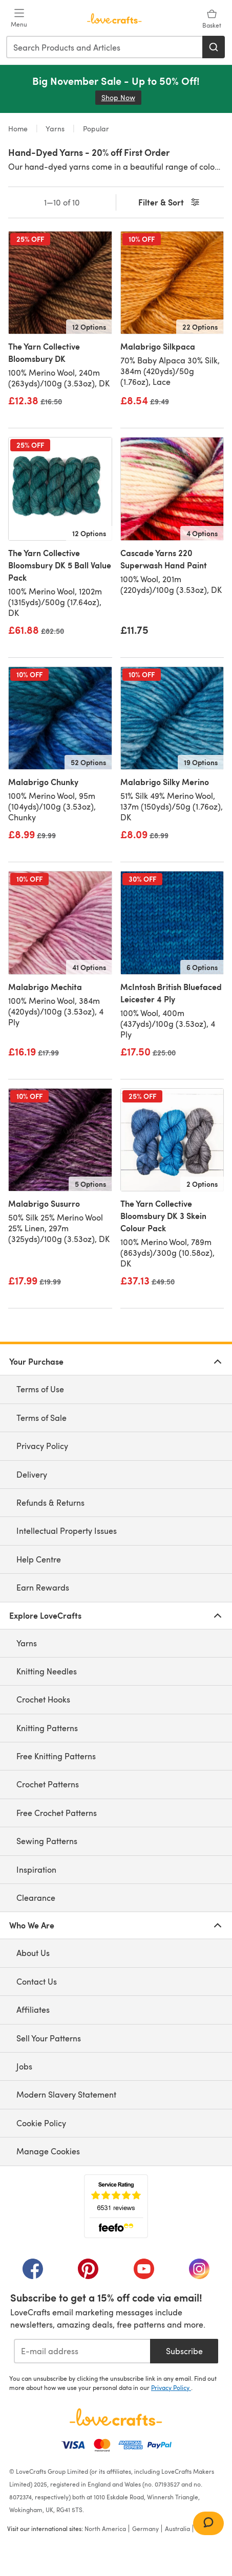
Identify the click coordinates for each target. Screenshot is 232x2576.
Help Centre (38, 1559)
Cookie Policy (41, 2123)
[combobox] (104, 47)
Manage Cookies (48, 2151)
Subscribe (184, 2350)
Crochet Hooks (43, 1699)
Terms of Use (40, 1389)
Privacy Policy (42, 1445)
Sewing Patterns (46, 1840)
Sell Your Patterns (48, 2038)
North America (105, 2528)
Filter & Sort (169, 202)
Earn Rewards (42, 1587)
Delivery (31, 1474)
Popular (95, 128)
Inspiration (36, 1869)
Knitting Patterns (47, 1727)
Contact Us (36, 1981)
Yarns (55, 128)
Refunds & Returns (50, 1502)
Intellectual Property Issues (66, 1530)
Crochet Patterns (47, 1784)
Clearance (35, 1897)
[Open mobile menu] (19, 18)
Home (19, 128)
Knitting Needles (46, 1671)
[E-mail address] (82, 2351)
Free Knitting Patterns (56, 1756)
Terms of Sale (41, 1417)
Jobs (24, 2066)
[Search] (213, 47)
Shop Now (121, 97)
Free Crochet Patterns (56, 1812)
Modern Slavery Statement (66, 2094)
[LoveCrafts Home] (116, 2417)
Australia (177, 2528)
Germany (145, 2528)
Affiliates (33, 2009)
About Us (33, 1952)
